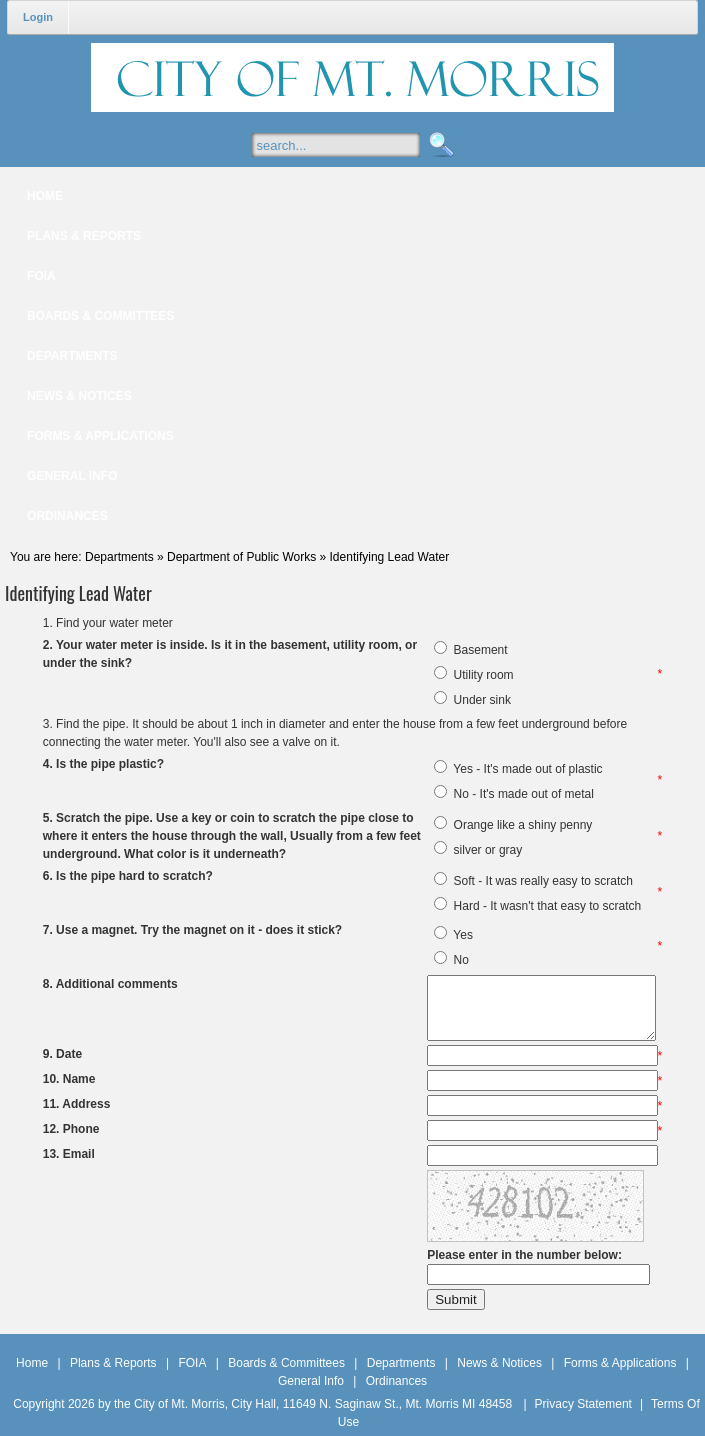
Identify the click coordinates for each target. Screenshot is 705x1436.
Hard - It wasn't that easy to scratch (548, 906)
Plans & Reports (113, 1363)
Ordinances (396, 1381)
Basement (481, 650)
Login (38, 17)
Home (32, 1363)
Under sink (482, 700)
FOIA (192, 1363)
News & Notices (499, 1363)
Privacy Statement (583, 1404)
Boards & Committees (286, 1363)
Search (438, 145)
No (461, 960)
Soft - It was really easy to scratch (543, 881)
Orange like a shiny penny (523, 825)
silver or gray (488, 850)
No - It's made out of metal (524, 794)
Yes (463, 935)
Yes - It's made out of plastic (527, 769)
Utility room (484, 675)
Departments (401, 1363)
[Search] (355, 145)
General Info (311, 1381)
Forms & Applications (620, 1363)
